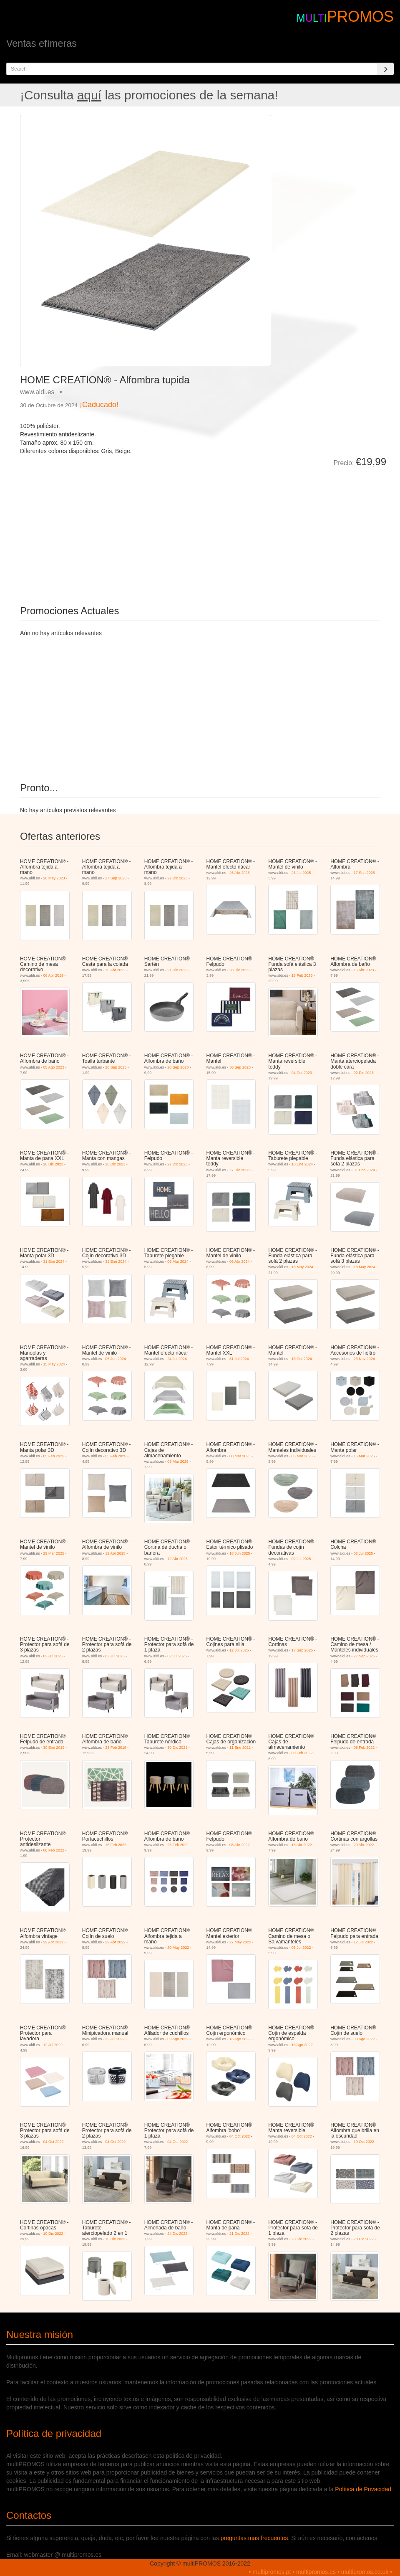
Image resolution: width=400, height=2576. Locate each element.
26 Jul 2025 (301, 873)
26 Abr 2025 (239, 873)
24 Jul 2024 (177, 1359)
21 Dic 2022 (177, 970)
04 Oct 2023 (302, 1073)
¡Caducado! (99, 404)
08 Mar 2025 (178, 1461)
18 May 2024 (302, 1267)
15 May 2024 (54, 1364)
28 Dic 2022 (239, 970)
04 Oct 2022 (53, 2142)
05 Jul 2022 (301, 1947)
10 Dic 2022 (53, 2234)
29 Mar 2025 (53, 1553)
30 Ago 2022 (364, 2039)
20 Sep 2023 (115, 1067)
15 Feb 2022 (115, 1845)
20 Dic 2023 (53, 1164)
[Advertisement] (114, 530)
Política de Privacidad (363, 2489)
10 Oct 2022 (364, 2142)
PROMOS (360, 16)
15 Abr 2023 (364, 970)
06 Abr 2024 (239, 1261)
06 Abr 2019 (53, 975)
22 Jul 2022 (115, 2039)
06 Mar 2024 (178, 1261)
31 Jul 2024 (239, 1359)
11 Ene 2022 (240, 1747)
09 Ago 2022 (178, 2039)
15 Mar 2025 (364, 1456)
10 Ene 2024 (302, 1164)
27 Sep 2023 (115, 878)
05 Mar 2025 (302, 1456)
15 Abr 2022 (115, 970)
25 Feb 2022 (178, 1845)
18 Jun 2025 (239, 1553)
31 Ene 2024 (364, 1170)
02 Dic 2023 (364, 1073)
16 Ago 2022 (240, 2039)
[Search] (385, 69)
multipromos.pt (272, 2571)
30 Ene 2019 (53, 1747)
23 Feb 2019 (115, 1747)
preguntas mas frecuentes (254, 2538)
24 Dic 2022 (177, 2234)
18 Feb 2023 (302, 975)
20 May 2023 (54, 878)
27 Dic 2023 (177, 878)
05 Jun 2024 (115, 1359)
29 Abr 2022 (364, 1845)
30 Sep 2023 (240, 1067)
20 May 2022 (178, 1947)
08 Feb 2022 (302, 1753)
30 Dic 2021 (177, 1747)
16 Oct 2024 (302, 1359)
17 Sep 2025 (364, 873)
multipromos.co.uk (365, 2571)
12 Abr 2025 (115, 1553)
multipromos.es (316, 2571)
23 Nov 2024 (364, 1359)
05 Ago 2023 (53, 1067)
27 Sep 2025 (364, 1656)
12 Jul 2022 (363, 1942)
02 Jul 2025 (301, 1559)
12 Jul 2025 (239, 1650)
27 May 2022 (240, 1942)
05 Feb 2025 (53, 1456)
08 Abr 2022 (239, 1845)
